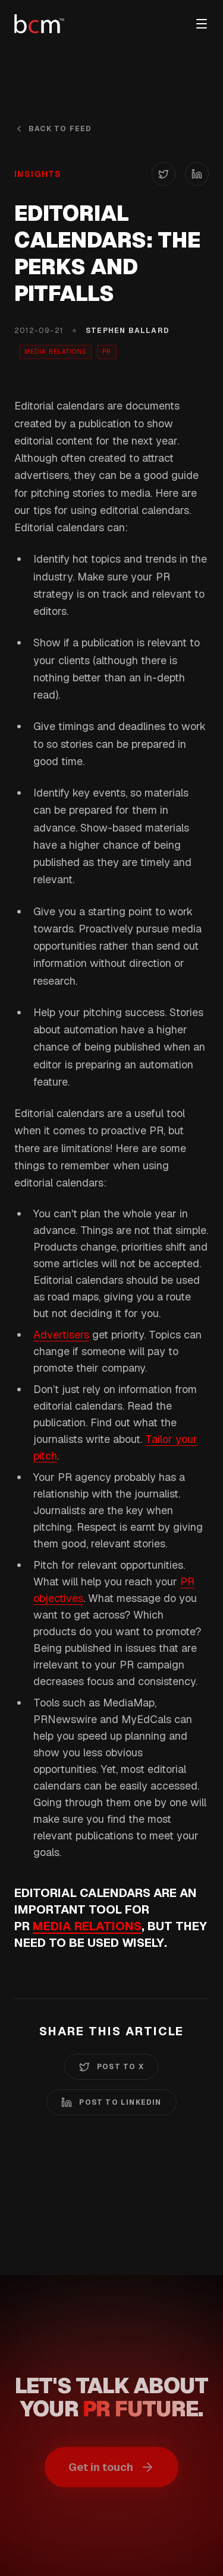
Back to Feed (53, 129)
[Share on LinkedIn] (197, 174)
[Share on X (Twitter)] (163, 174)
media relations (87, 1926)
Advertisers (61, 1334)
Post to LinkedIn (111, 2102)
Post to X (111, 2066)
